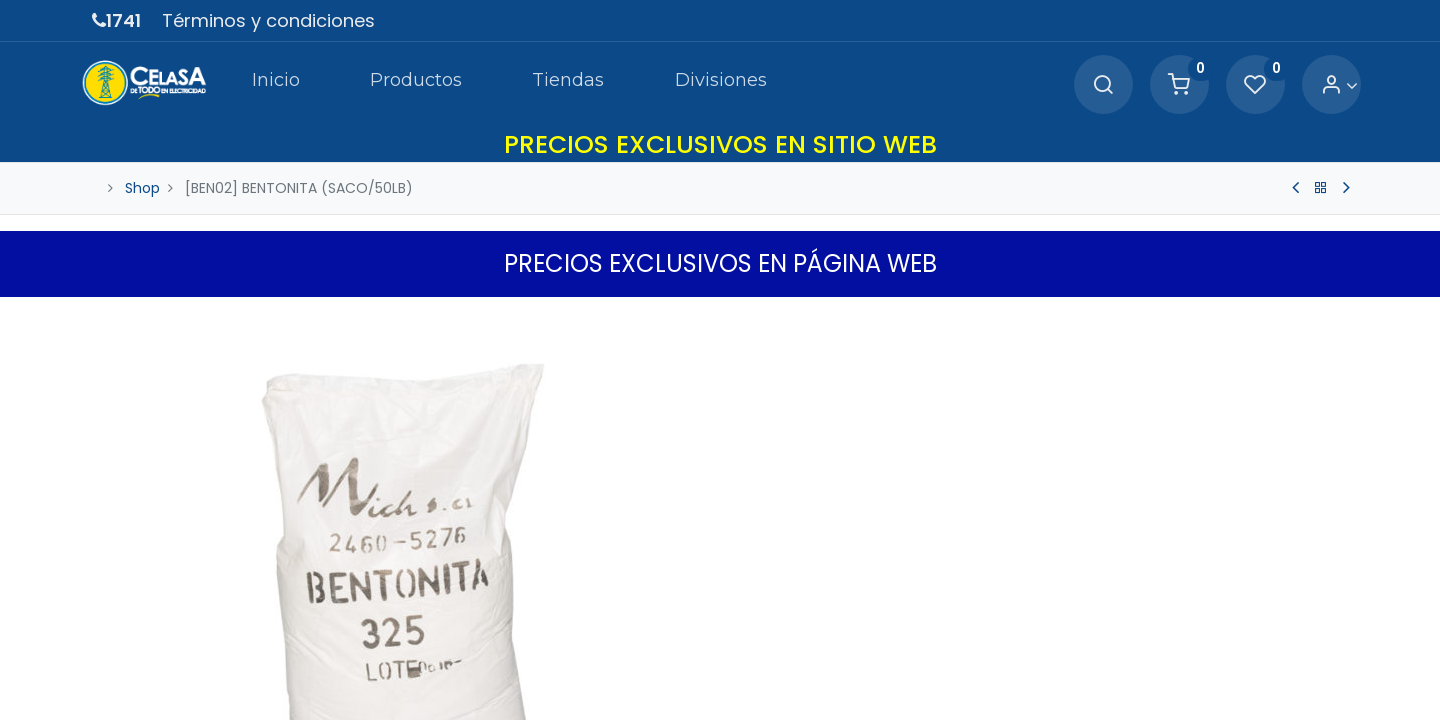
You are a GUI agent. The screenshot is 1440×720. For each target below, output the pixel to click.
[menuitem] (264, 84)
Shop (142, 188)
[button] (1336, 317)
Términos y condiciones (268, 20)
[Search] (1092, 85)
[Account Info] (1328, 85)
